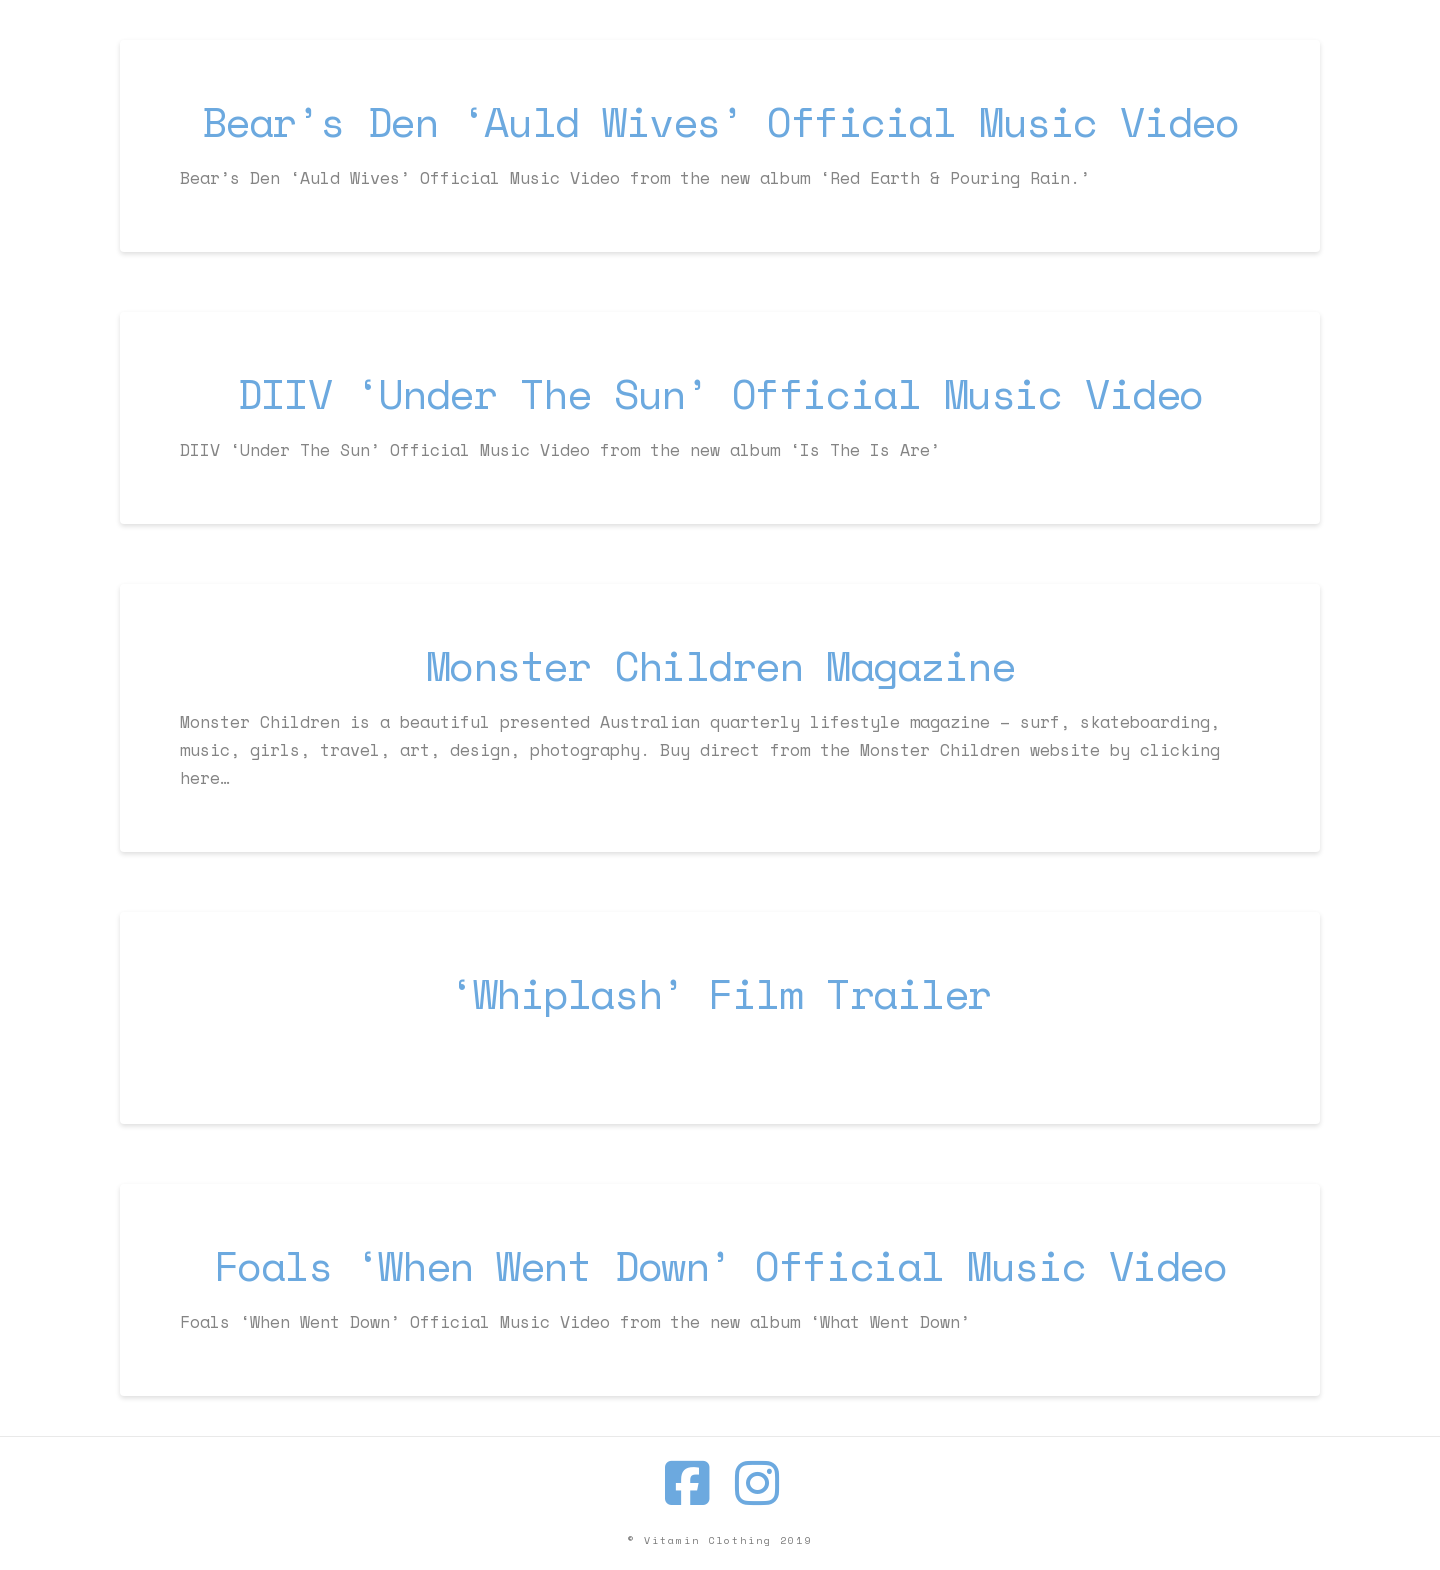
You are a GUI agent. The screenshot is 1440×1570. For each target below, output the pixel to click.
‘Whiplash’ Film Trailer (720, 993)
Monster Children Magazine (720, 665)
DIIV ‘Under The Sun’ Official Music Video (720, 393)
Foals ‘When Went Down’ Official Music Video (720, 1265)
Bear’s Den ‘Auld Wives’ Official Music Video (720, 121)
